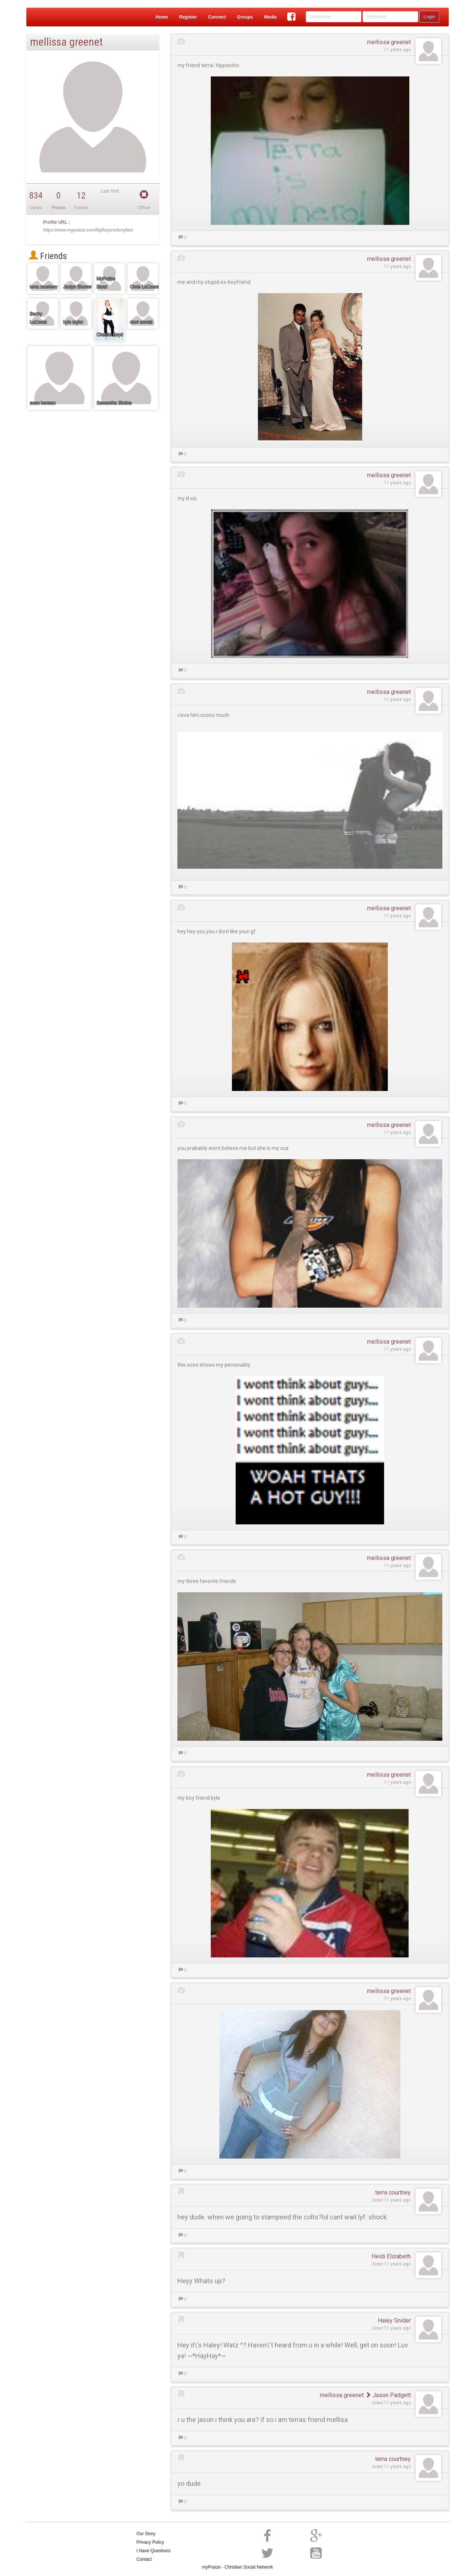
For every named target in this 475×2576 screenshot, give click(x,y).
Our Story (146, 2533)
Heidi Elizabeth (391, 2256)
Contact (144, 2559)
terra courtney (393, 2192)
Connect (217, 17)
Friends (48, 256)
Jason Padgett (388, 2395)
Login (429, 16)
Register (188, 17)
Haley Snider (394, 2320)
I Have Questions (154, 2550)
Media (270, 17)
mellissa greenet (389, 42)
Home (161, 17)
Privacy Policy (150, 2542)
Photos (58, 207)
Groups (245, 17)
